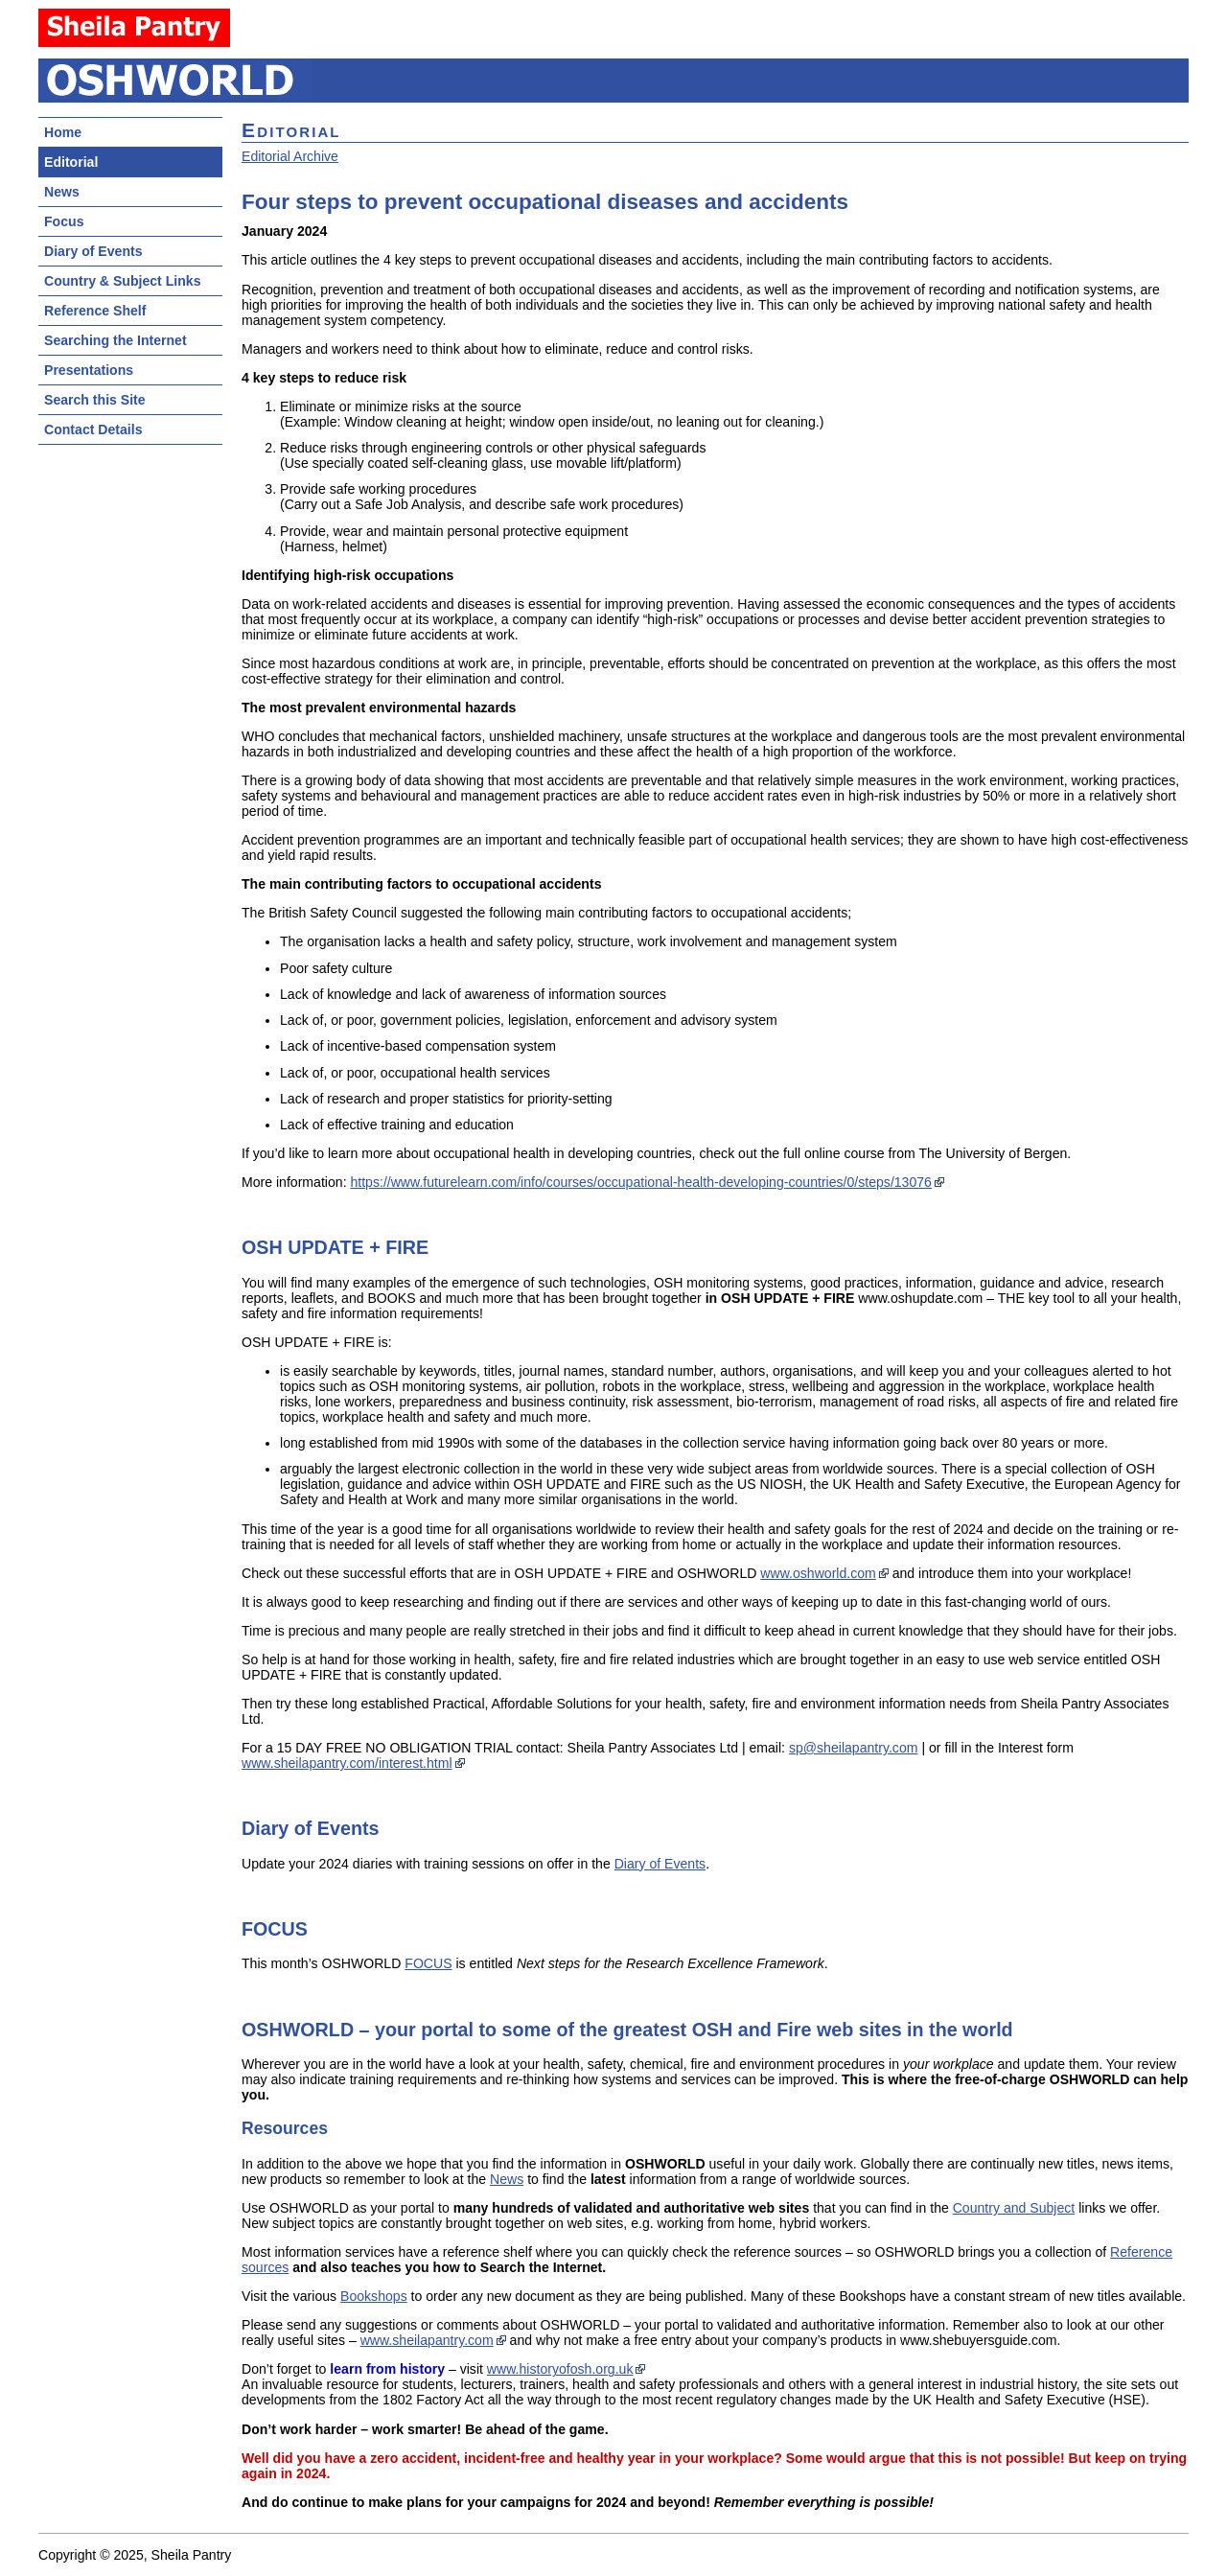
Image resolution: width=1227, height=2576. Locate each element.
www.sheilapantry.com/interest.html (347, 1763)
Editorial (71, 162)
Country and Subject (1014, 2208)
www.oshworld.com (817, 1573)
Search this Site (95, 399)
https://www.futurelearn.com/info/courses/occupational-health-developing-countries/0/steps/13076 (641, 1182)
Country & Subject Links (122, 281)
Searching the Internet (115, 340)
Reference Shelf (95, 310)
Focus (63, 221)
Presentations (88, 370)
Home (62, 132)
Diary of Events (93, 251)
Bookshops (373, 2296)
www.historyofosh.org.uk (560, 2369)
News (62, 191)
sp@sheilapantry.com (853, 1747)
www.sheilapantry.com (427, 2340)
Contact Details (93, 429)
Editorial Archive (290, 156)
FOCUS (428, 1963)
